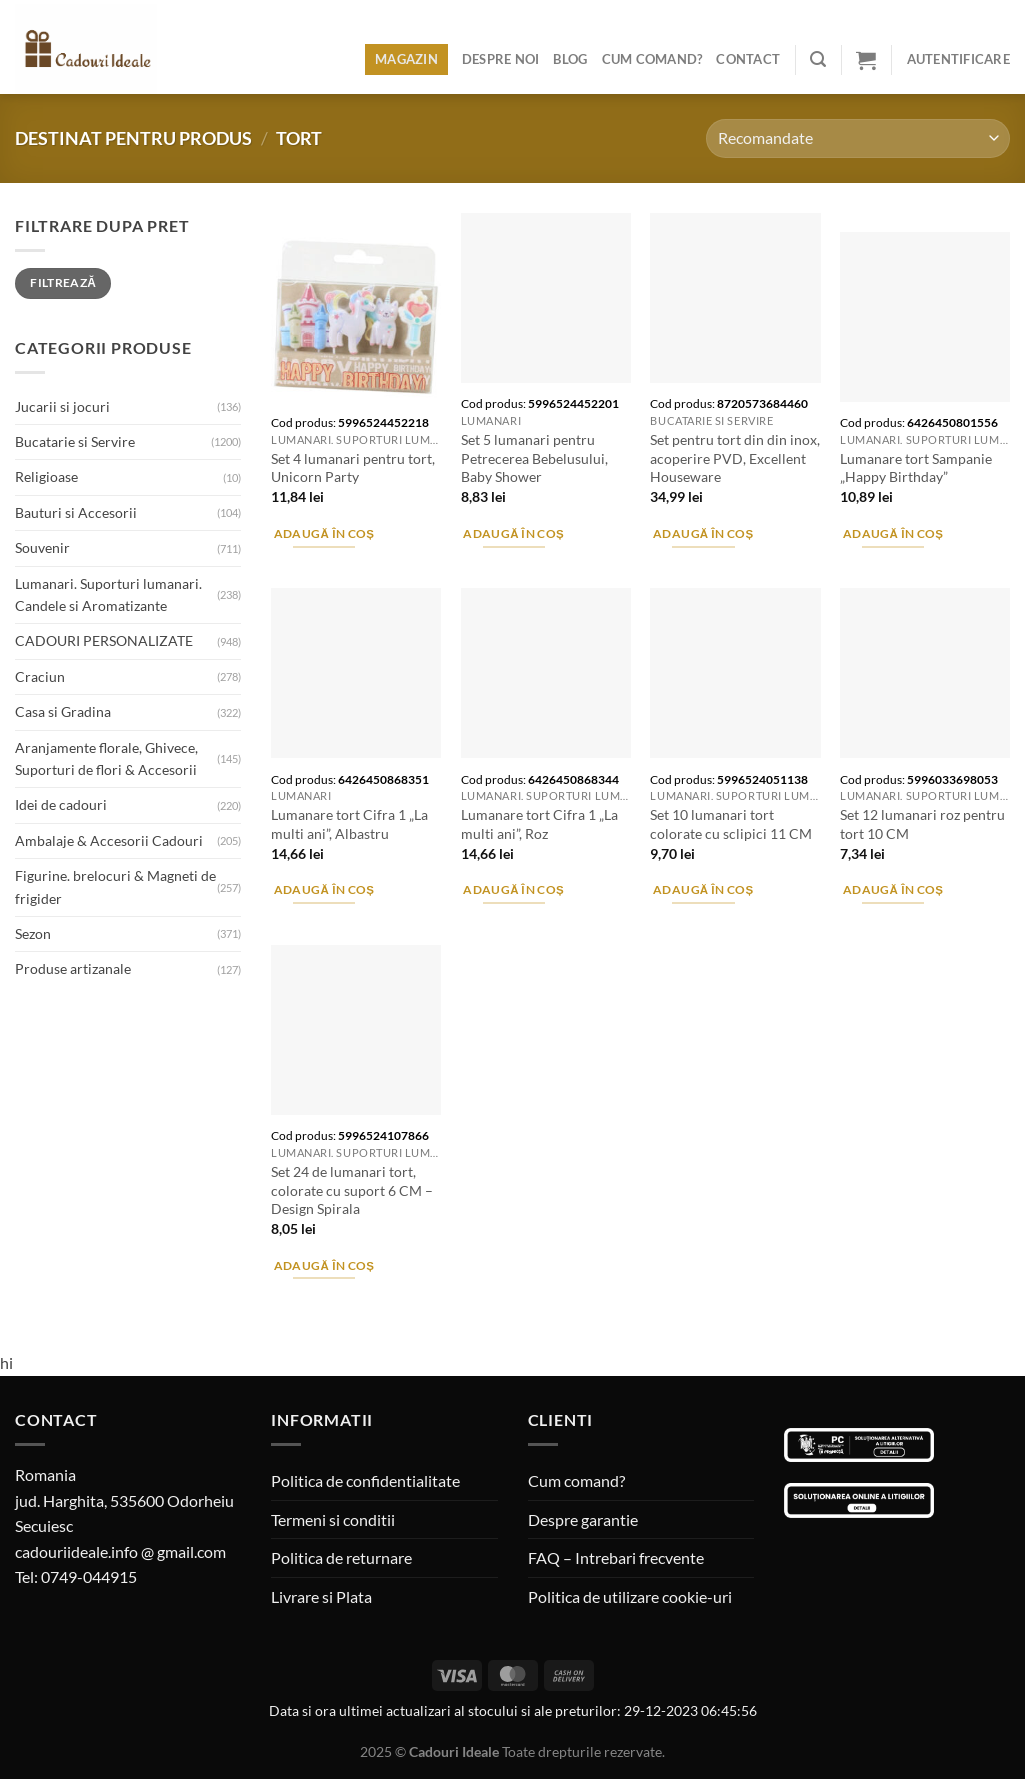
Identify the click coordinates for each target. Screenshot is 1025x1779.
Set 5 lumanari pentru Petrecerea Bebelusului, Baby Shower (534, 458)
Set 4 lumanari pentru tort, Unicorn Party (353, 468)
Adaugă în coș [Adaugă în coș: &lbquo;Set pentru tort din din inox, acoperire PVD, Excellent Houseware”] (703, 533)
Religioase (46, 476)
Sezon (33, 933)
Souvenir (42, 547)
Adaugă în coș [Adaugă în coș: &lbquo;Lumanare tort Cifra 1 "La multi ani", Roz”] (513, 889)
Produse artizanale (73, 968)
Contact (748, 59)
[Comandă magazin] (858, 138)
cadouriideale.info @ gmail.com (120, 1551)
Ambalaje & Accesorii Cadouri (109, 840)
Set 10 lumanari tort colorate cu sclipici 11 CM (731, 824)
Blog (570, 59)
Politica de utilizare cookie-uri (630, 1596)
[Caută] (818, 59)
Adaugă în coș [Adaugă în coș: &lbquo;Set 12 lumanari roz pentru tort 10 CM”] (893, 889)
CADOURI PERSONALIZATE (104, 640)
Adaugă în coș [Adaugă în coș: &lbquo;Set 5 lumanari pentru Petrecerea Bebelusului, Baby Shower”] (513, 533)
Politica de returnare (341, 1557)
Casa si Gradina (63, 711)
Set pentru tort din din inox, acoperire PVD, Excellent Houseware (735, 458)
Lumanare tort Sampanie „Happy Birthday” (916, 468)
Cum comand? (652, 59)
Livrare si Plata (321, 1596)
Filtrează (63, 282)
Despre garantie (583, 1519)
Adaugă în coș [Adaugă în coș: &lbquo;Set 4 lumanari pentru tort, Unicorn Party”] (324, 533)
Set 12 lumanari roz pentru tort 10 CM (922, 824)
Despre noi (501, 59)
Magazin (406, 59)
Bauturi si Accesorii (76, 512)
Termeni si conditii (333, 1519)
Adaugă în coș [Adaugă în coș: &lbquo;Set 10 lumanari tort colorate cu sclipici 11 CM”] (703, 889)
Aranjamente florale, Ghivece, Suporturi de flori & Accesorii (106, 758)
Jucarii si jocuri (62, 406)
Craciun (40, 676)
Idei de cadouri (61, 804)
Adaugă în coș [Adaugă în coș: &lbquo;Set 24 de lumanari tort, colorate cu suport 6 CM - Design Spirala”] (324, 1265)
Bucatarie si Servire (75, 441)
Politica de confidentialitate (365, 1480)
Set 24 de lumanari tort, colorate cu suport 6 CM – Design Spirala (352, 1190)
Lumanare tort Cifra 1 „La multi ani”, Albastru (349, 824)
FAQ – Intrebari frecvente (616, 1557)
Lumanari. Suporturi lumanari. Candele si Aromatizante (108, 594)
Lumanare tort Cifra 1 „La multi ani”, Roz (539, 824)
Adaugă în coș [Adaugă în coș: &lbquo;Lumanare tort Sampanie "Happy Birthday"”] (893, 533)
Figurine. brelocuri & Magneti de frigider (115, 886)
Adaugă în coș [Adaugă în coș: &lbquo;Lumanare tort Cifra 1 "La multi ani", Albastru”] (324, 889)
